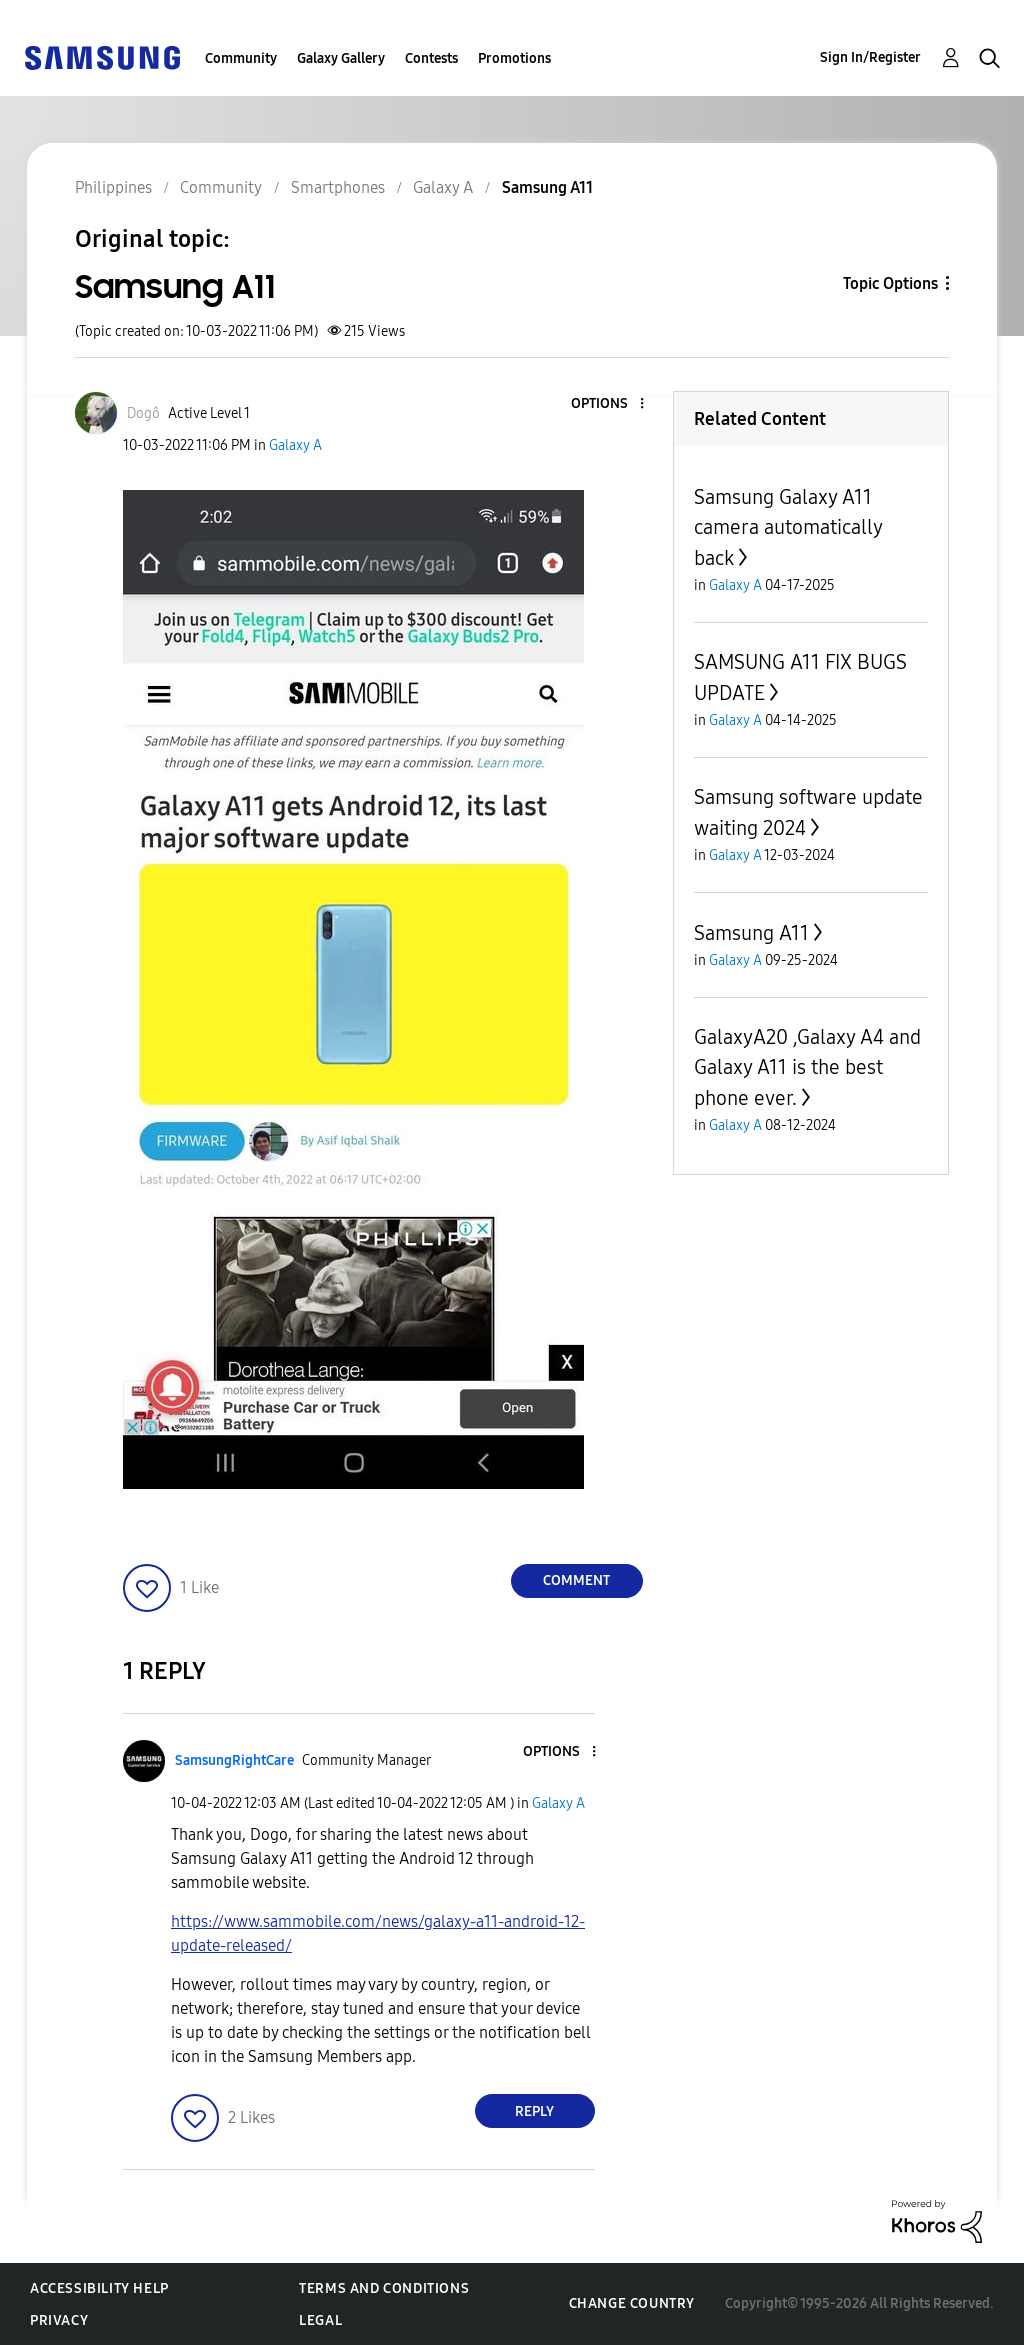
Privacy (59, 2320)
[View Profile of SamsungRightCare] (234, 1760)
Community (241, 58)
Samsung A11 (751, 933)
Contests (431, 58)
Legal (320, 2320)
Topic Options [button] (890, 283)
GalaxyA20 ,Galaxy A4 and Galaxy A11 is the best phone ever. (807, 1067)
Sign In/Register (870, 57)
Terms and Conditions (384, 2288)
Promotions (514, 58)
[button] (608, 404)
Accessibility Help (99, 2288)
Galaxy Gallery (341, 58)
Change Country (632, 2303)
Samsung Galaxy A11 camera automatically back (788, 527)
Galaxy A (295, 445)
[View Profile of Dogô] (143, 413)
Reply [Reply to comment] (534, 2111)
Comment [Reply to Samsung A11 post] (576, 1580)
